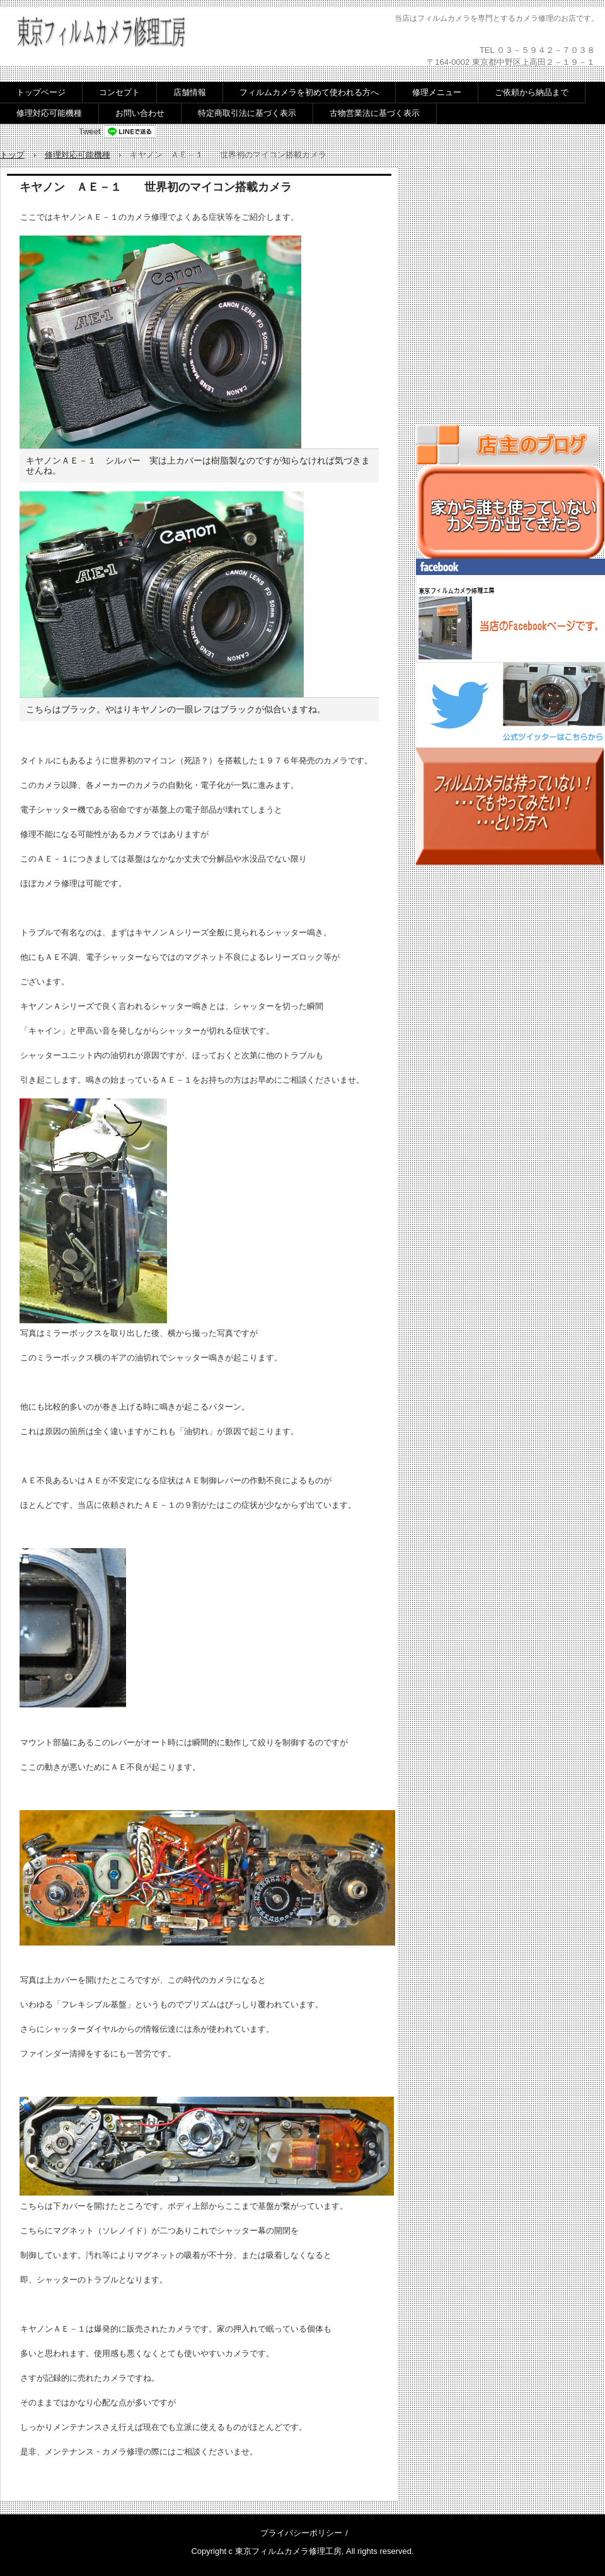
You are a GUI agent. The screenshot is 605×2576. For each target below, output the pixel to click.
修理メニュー (436, 92)
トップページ (41, 92)
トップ (12, 154)
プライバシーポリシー (301, 2533)
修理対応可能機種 (49, 113)
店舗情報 (189, 92)
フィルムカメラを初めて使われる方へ (309, 92)
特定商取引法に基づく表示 (247, 113)
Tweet (90, 131)
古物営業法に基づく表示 (375, 113)
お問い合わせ (139, 113)
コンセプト (119, 92)
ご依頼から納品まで (531, 92)
